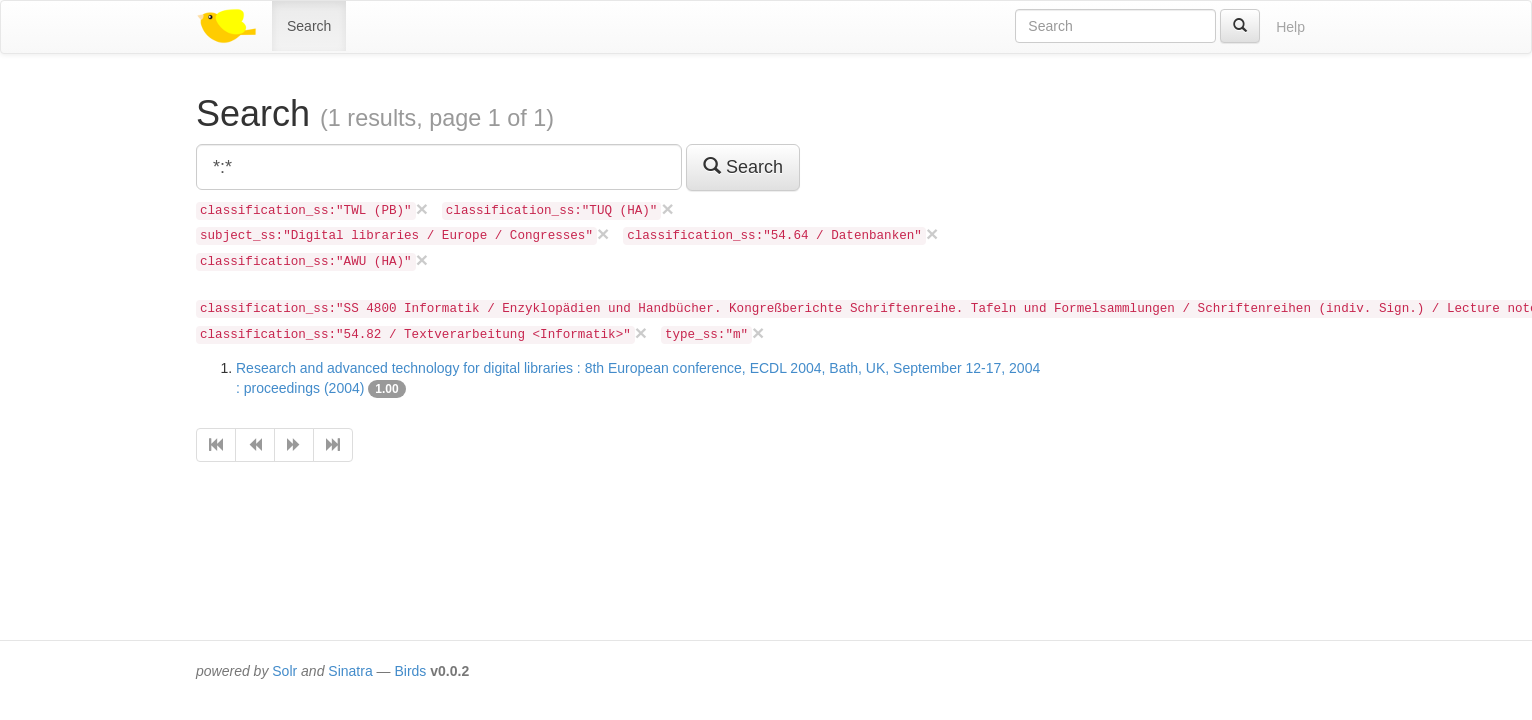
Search (309, 26)
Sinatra (350, 671)
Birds (410, 671)
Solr (284, 671)
